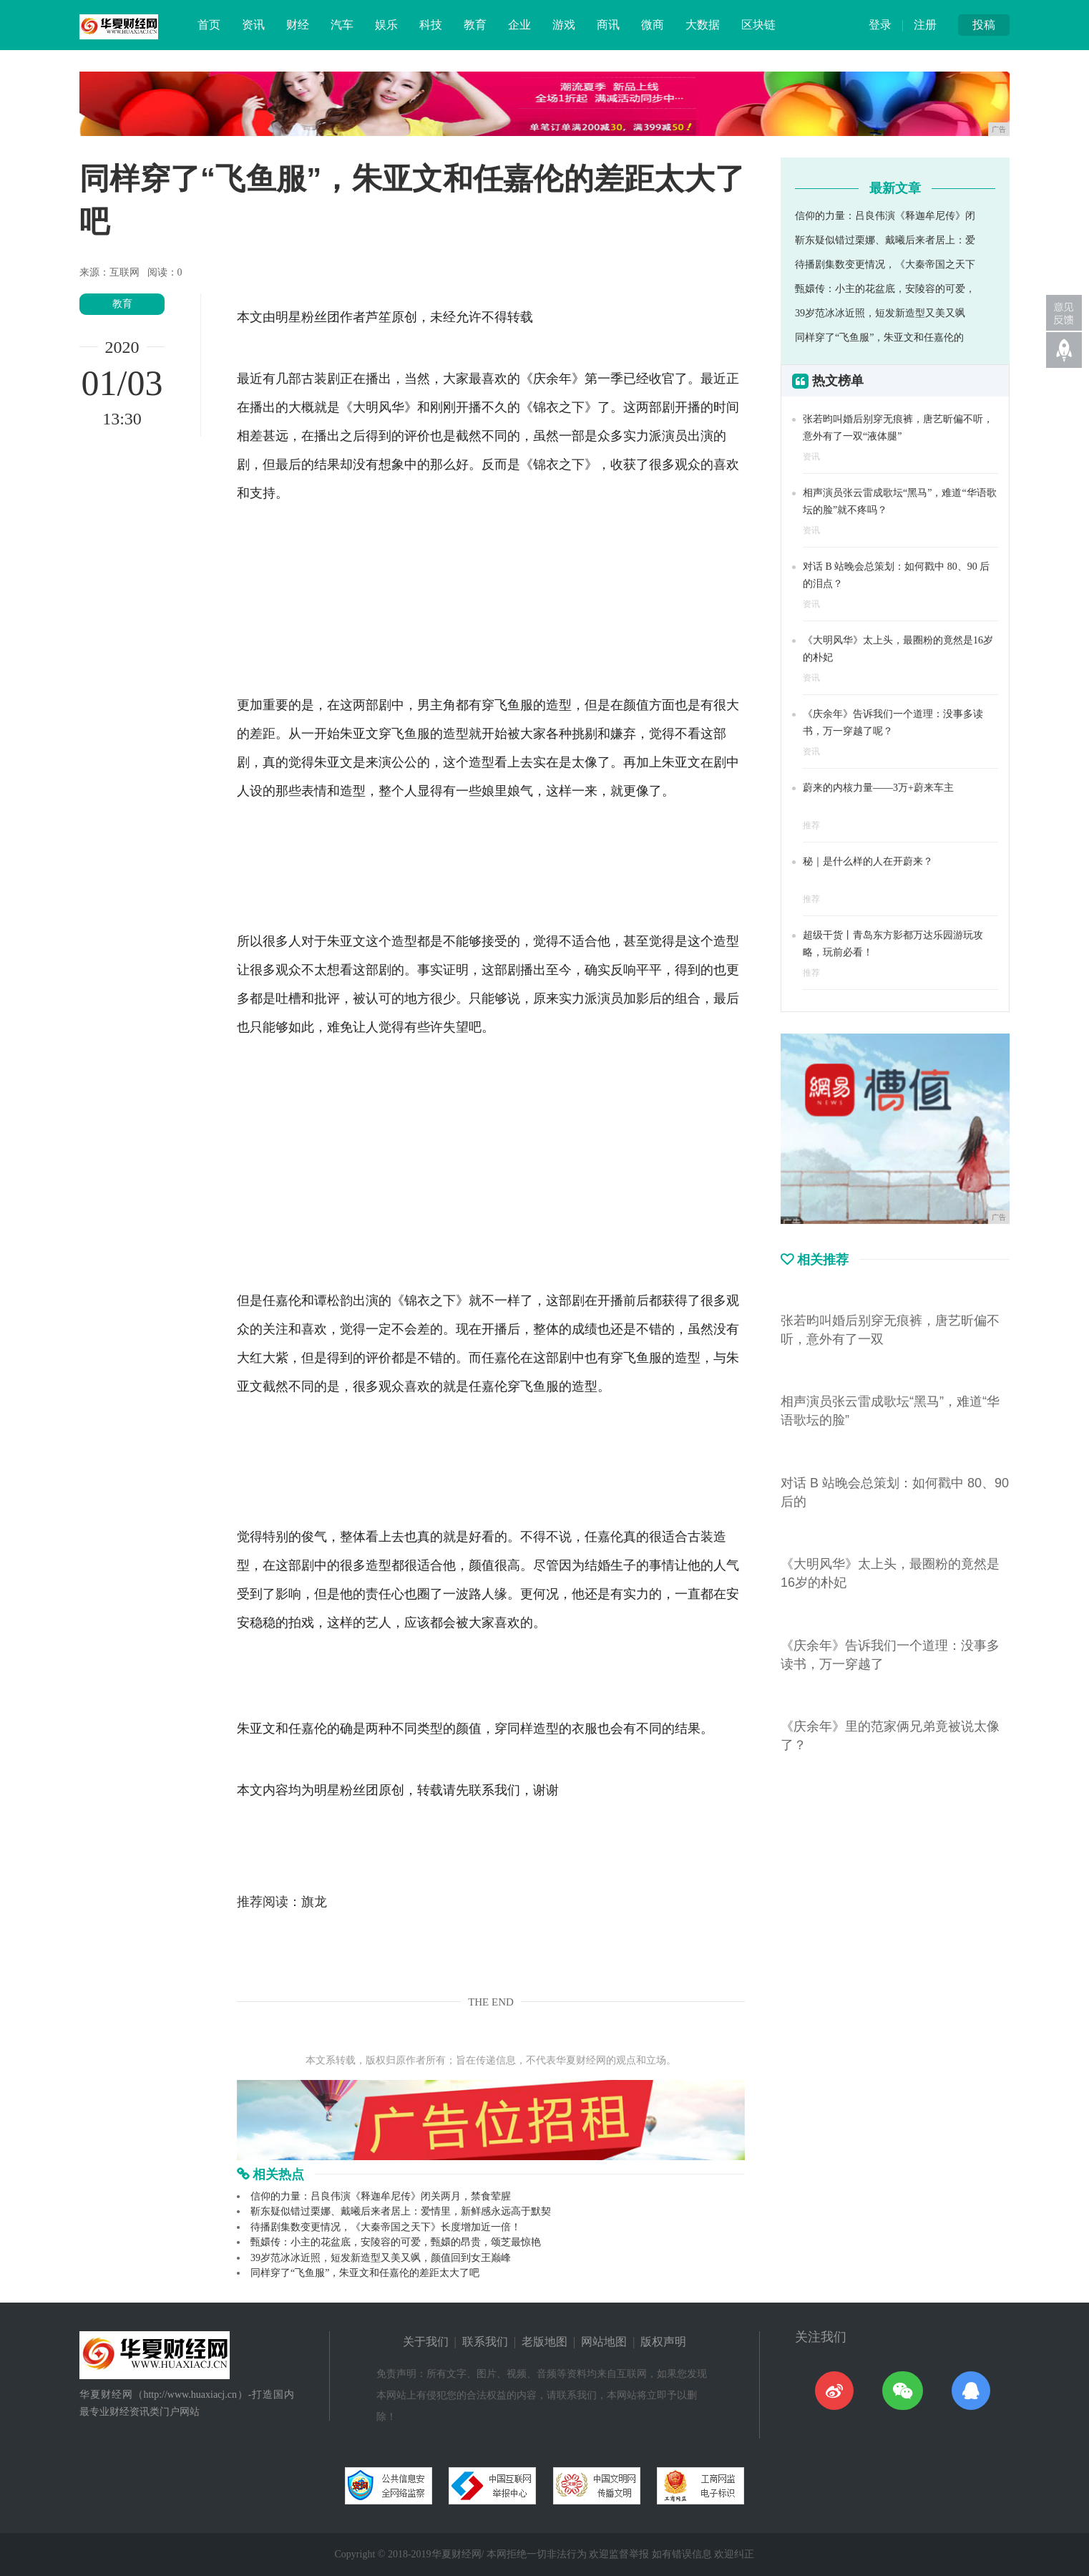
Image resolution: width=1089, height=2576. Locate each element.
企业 (519, 25)
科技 (430, 25)
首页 (208, 25)
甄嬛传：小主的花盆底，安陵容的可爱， (885, 288)
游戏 (563, 25)
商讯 (608, 25)
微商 (652, 25)
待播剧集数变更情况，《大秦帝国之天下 (885, 264)
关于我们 (426, 2342)
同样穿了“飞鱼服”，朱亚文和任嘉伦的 (879, 337)
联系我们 (485, 2342)
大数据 (702, 25)
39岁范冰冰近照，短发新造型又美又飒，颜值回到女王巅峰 (380, 2257)
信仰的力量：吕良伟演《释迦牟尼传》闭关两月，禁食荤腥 (380, 2196)
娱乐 (386, 25)
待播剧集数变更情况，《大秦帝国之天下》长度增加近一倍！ (385, 2227)
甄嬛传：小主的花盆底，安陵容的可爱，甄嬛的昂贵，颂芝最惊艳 (395, 2242)
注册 (925, 25)
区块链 (758, 25)
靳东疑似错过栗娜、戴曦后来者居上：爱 (885, 240)
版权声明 (663, 2342)
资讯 (253, 25)
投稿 (983, 25)
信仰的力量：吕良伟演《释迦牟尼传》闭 (885, 215)
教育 (475, 25)
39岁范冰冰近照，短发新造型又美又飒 (880, 313)
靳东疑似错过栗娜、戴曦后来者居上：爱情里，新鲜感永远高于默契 (400, 2211)
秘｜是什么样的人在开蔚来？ (868, 861)
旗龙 (314, 1902)
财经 (297, 25)
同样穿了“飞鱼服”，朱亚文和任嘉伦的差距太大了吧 (364, 2273)
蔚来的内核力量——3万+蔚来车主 (878, 787)
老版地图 (544, 2342)
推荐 (811, 825)
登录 (880, 25)
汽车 (342, 25)
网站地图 (604, 2342)
